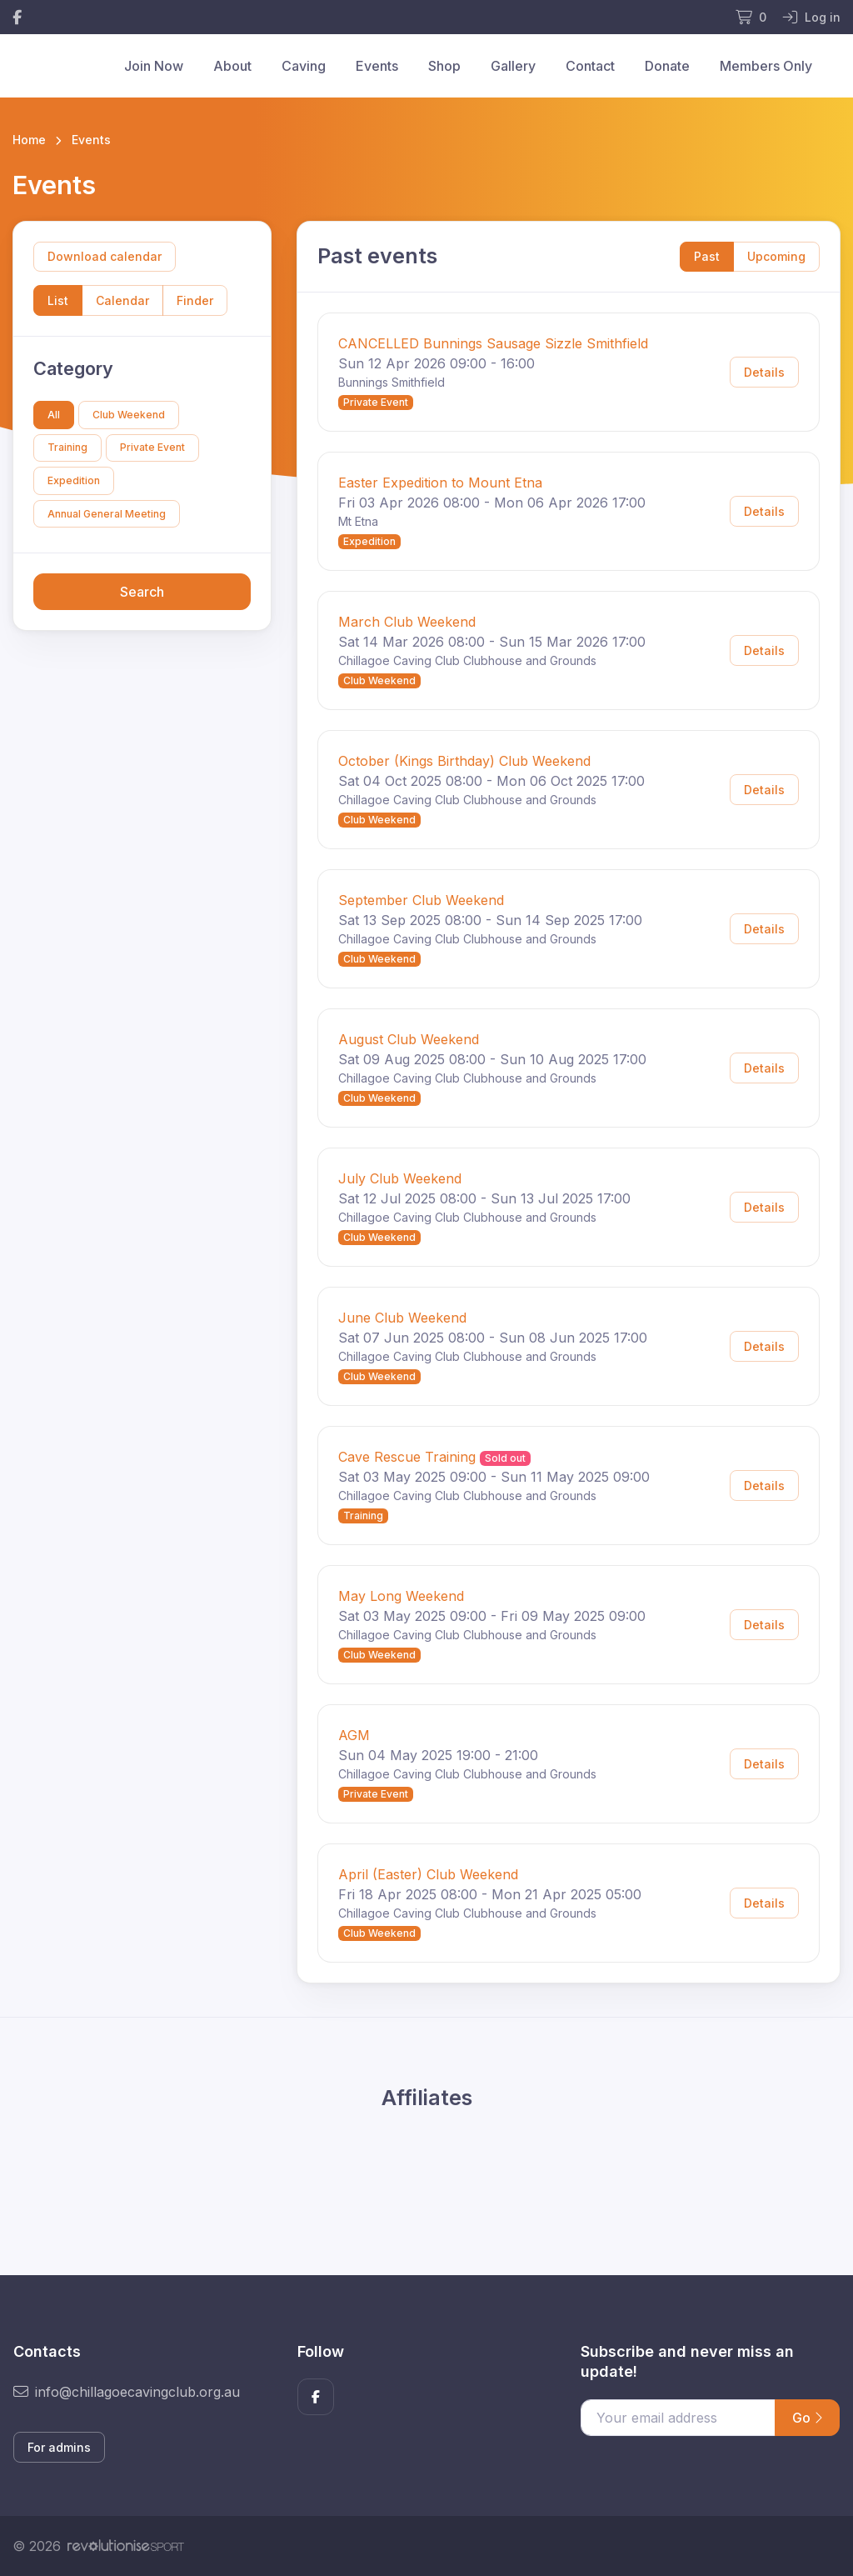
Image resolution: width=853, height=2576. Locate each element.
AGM (354, 1735)
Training (67, 447)
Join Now (153, 66)
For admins (59, 2447)
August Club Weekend (408, 1039)
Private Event (152, 447)
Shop (444, 66)
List (57, 300)
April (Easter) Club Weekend (428, 1874)
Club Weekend (128, 414)
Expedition (73, 480)
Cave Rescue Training (407, 1456)
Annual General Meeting (106, 514)
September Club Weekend (421, 900)
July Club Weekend (399, 1178)
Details (764, 372)
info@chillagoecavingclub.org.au (126, 2391)
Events (377, 66)
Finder (195, 300)
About (232, 66)
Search (142, 591)
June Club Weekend (402, 1317)
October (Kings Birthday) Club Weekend (464, 761)
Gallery (513, 66)
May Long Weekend (401, 1596)
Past (707, 256)
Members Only (766, 66)
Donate (667, 66)
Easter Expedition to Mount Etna (440, 482)
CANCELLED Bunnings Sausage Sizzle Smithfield (493, 343)
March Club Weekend (407, 621)
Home (29, 140)
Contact (590, 66)
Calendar (122, 300)
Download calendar (104, 256)
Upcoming (776, 256)
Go (807, 2417)
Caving (304, 66)
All (53, 414)
